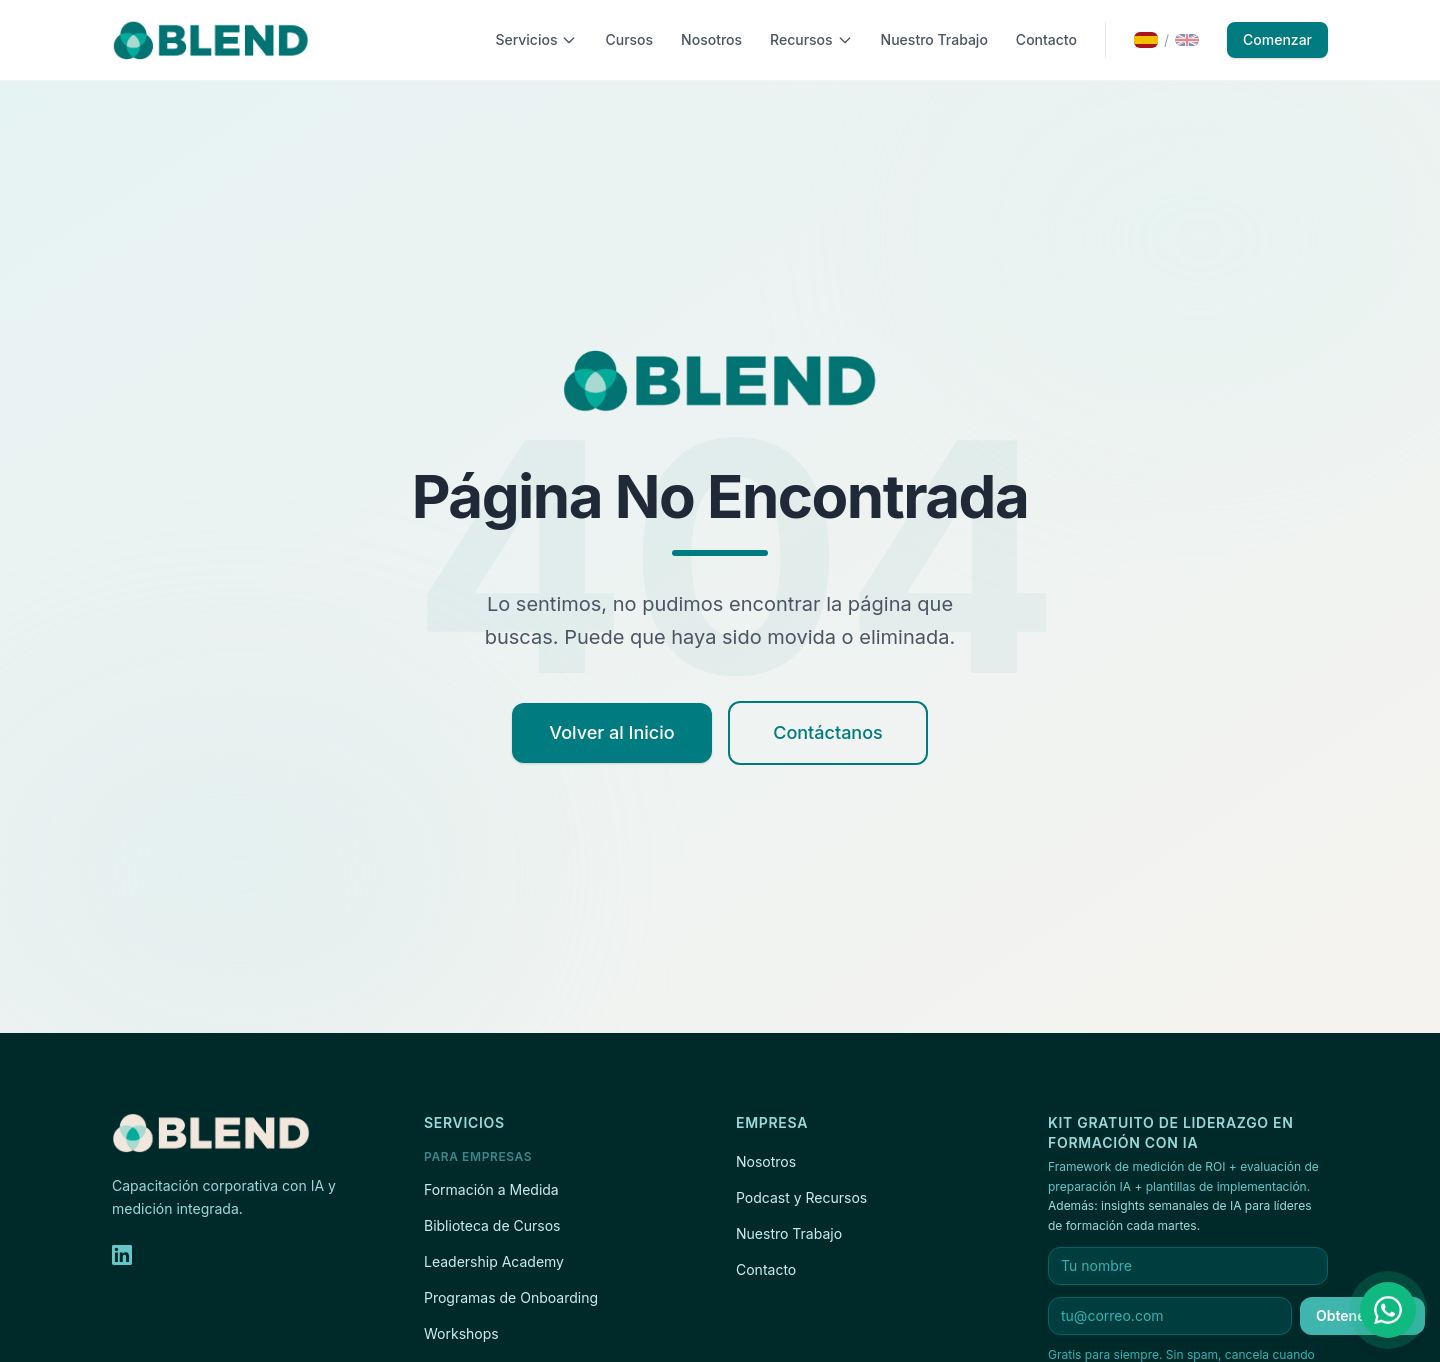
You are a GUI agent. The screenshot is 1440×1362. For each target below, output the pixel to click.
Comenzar (1277, 39)
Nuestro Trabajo (934, 39)
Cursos (629, 39)
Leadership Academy (494, 1261)
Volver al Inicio (611, 732)
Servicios (536, 39)
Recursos (811, 39)
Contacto (1046, 39)
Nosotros (711, 39)
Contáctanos (828, 732)
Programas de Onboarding (511, 1297)
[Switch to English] (1166, 40)
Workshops (461, 1333)
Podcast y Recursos (801, 1197)
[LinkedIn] (122, 1255)
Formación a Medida (491, 1189)
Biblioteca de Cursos (492, 1225)
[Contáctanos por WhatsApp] (1388, 1310)
